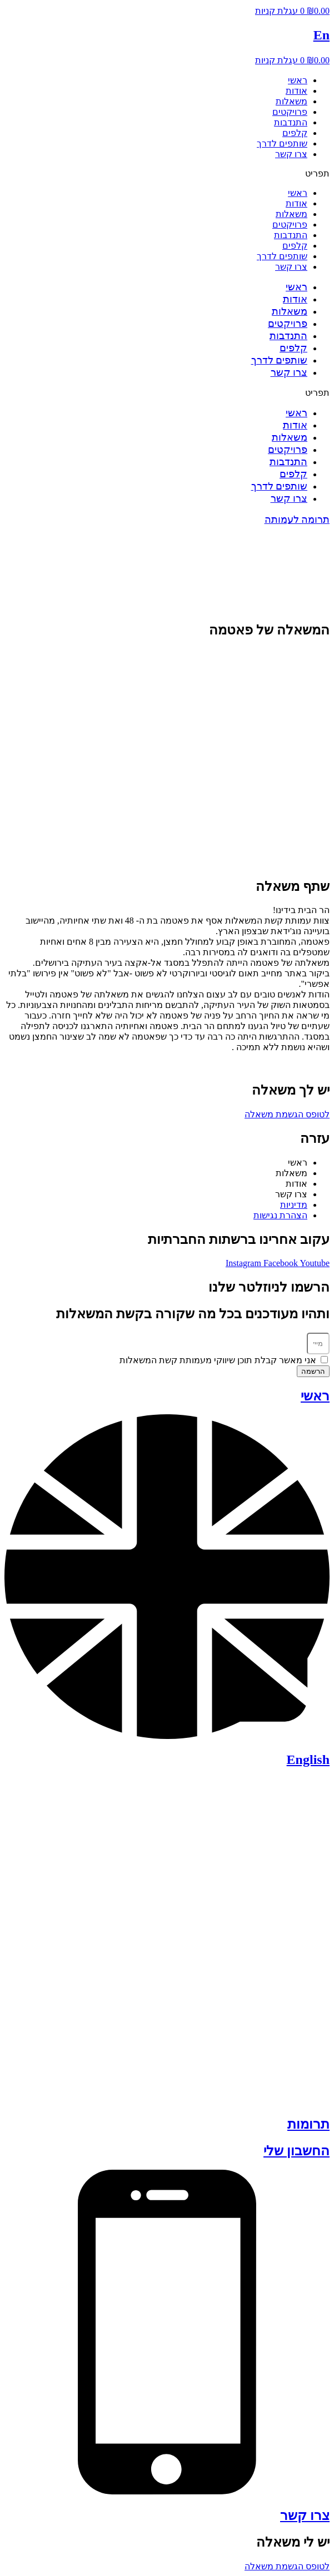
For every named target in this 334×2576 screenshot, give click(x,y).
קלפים (294, 133)
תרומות (308, 2124)
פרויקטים (289, 112)
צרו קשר (291, 154)
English (308, 1759)
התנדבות (290, 122)
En (321, 35)
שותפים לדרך (282, 143)
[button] (167, 173)
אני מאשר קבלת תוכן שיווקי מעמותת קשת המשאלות (217, 1360)
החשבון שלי (296, 2151)
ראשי (297, 80)
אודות (296, 90)
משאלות (291, 101)
